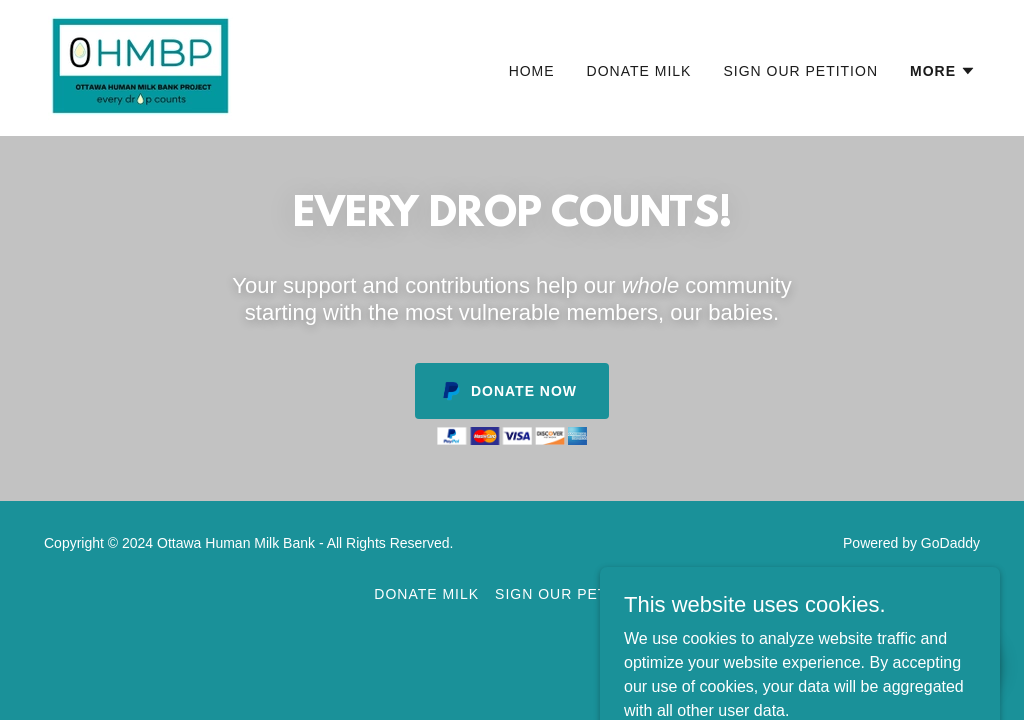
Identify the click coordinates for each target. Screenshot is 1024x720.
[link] (140, 66)
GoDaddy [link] (950, 543)
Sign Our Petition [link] (800, 71)
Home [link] (532, 71)
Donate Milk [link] (639, 71)
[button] (943, 71)
